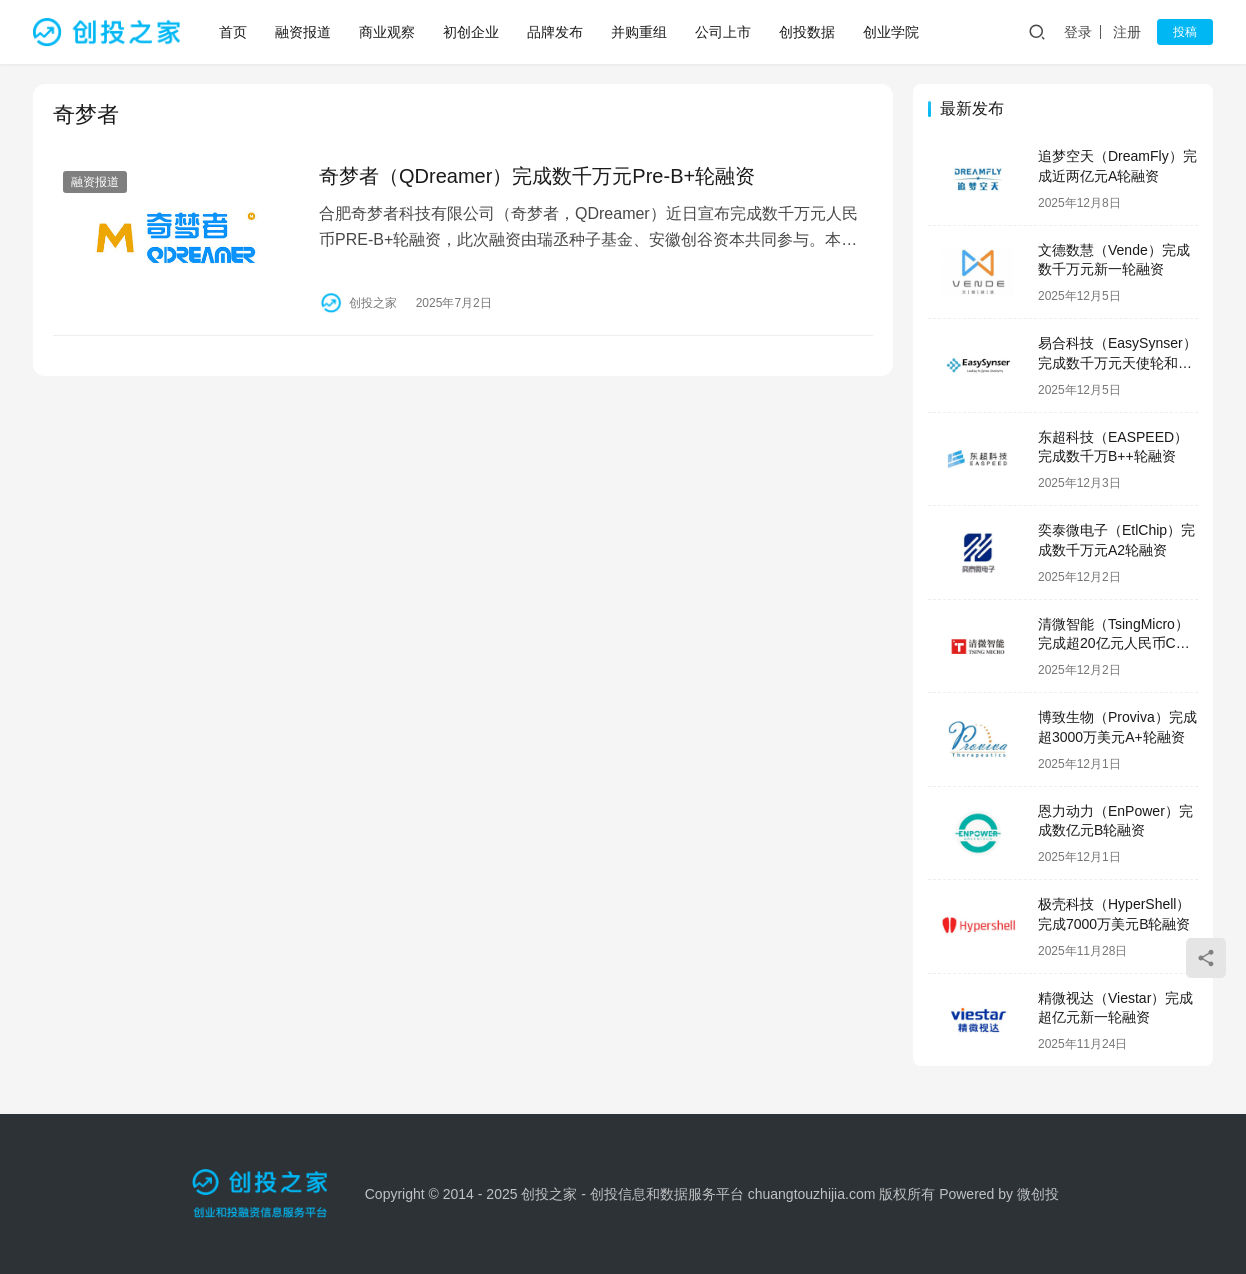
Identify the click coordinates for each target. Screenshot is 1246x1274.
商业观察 (387, 32)
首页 (233, 32)
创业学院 (891, 32)
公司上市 (723, 32)
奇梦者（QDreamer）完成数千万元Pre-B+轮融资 (537, 176)
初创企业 (471, 32)
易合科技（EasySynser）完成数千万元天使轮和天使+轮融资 (1117, 362)
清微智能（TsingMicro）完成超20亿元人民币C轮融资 (1114, 643)
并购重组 (639, 32)
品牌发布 (555, 32)
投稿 (1185, 32)
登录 (1078, 32)
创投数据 (807, 32)
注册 (1127, 32)
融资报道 (303, 32)
